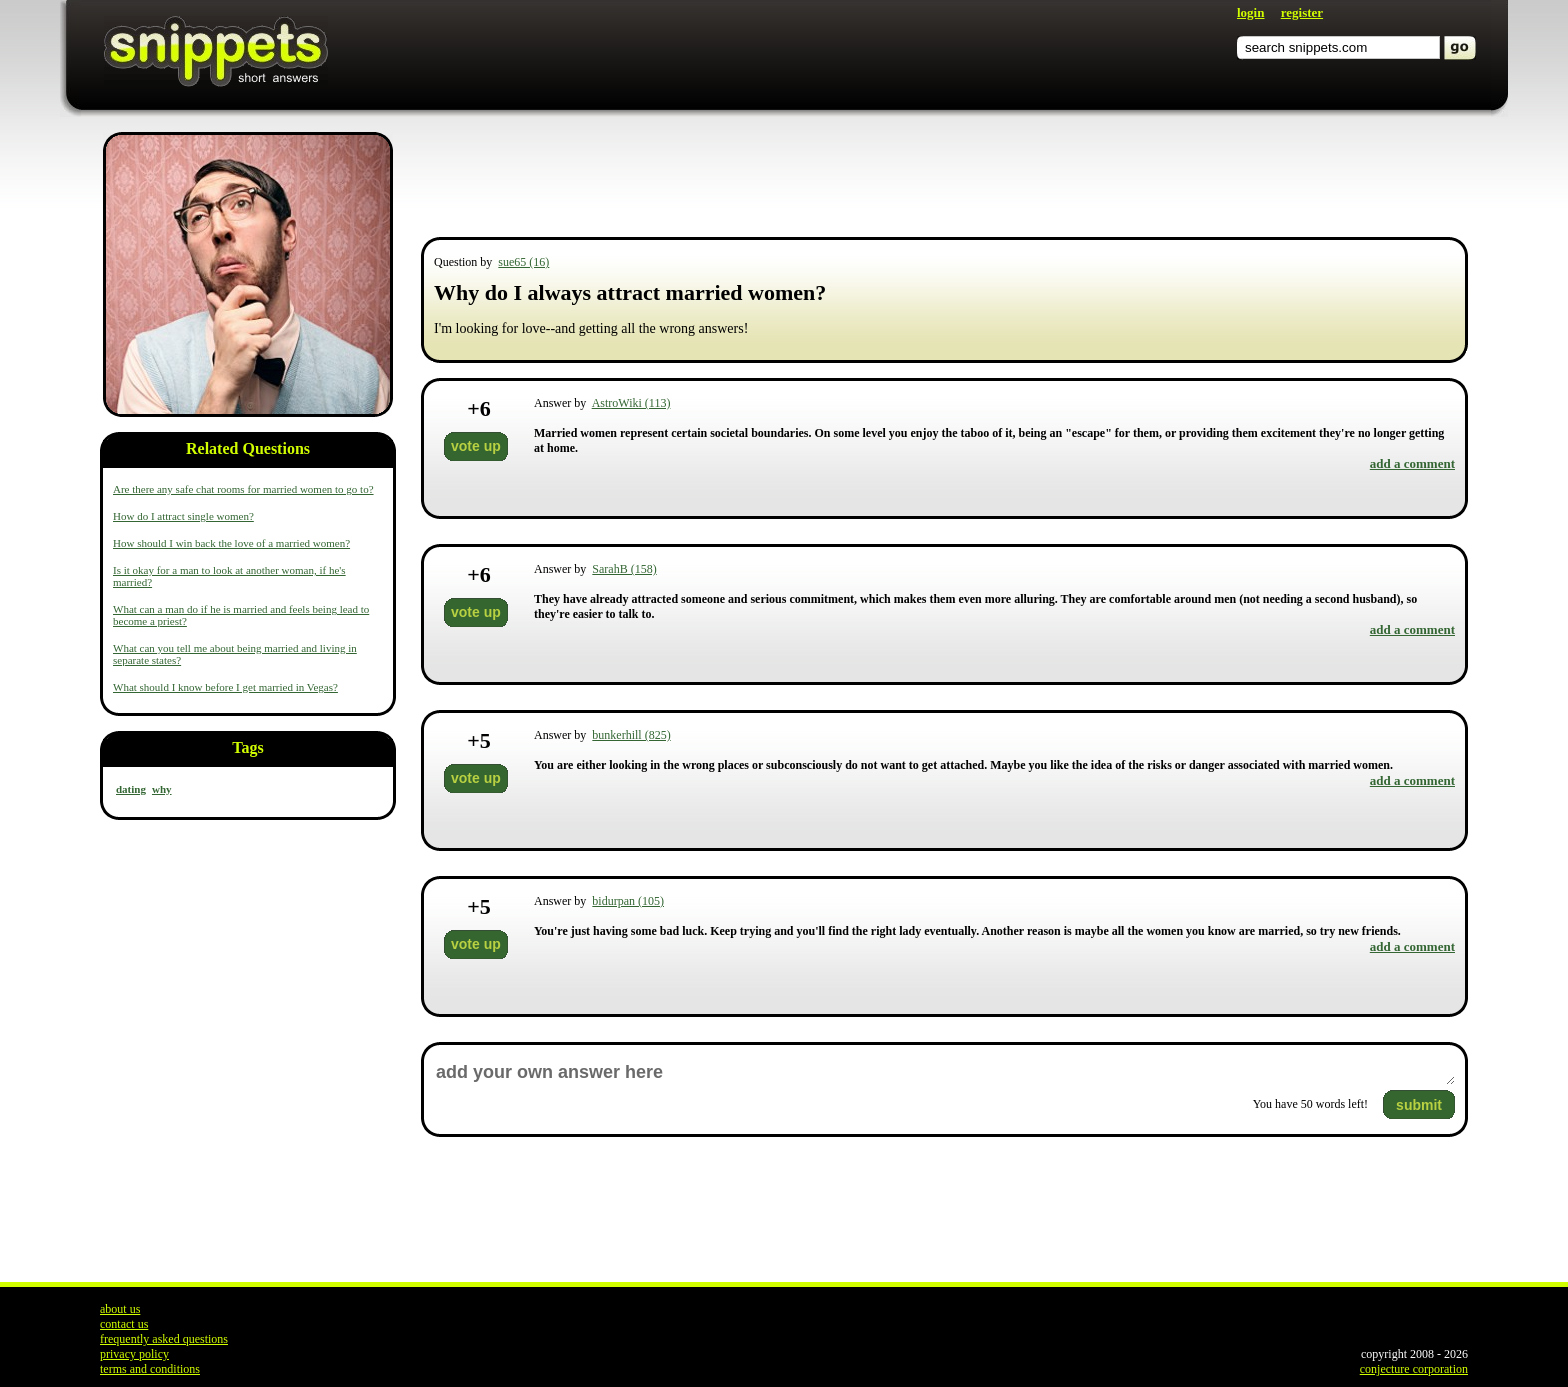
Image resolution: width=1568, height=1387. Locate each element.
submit (1419, 1105)
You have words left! (1310, 1104)
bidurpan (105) (628, 901)
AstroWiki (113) (631, 403)
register (1302, 12)
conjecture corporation (1414, 1369)
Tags (247, 747)
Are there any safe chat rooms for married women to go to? (243, 489)
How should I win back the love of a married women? (231, 543)
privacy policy (134, 1354)
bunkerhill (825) (631, 735)
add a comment (1412, 463)
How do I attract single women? (183, 516)
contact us (124, 1324)
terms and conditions (150, 1369)
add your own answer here (944, 1072)
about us (120, 1309)
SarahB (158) (624, 569)
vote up (476, 446)
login (1250, 12)
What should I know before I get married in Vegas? (225, 687)
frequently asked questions (164, 1339)
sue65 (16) (523, 262)
